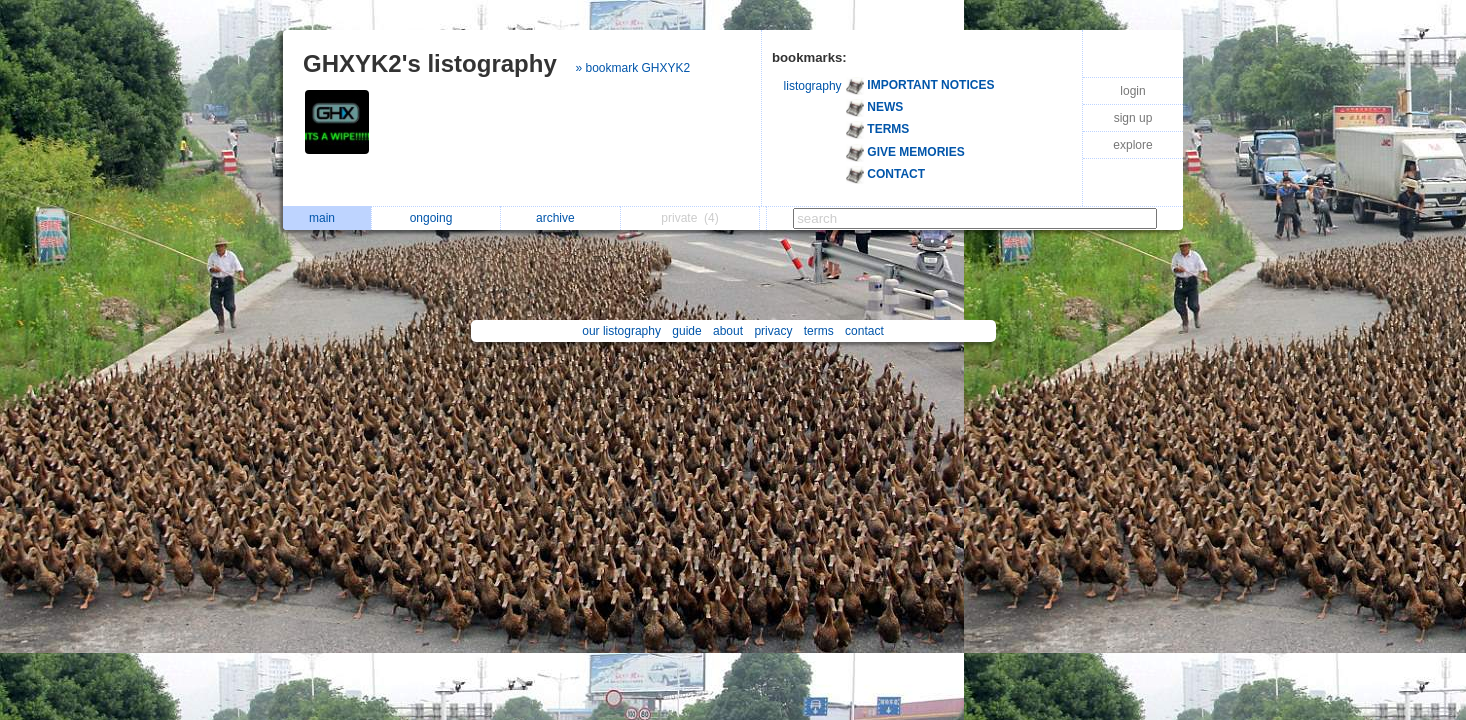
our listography (621, 331)
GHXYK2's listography (430, 63)
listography (813, 86)
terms (819, 331)
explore (1132, 145)
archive (560, 218)
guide (686, 331)
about (728, 331)
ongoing (436, 218)
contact (864, 331)
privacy (773, 331)
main (327, 218)
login (1132, 91)
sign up (1133, 118)
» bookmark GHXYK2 (632, 68)
